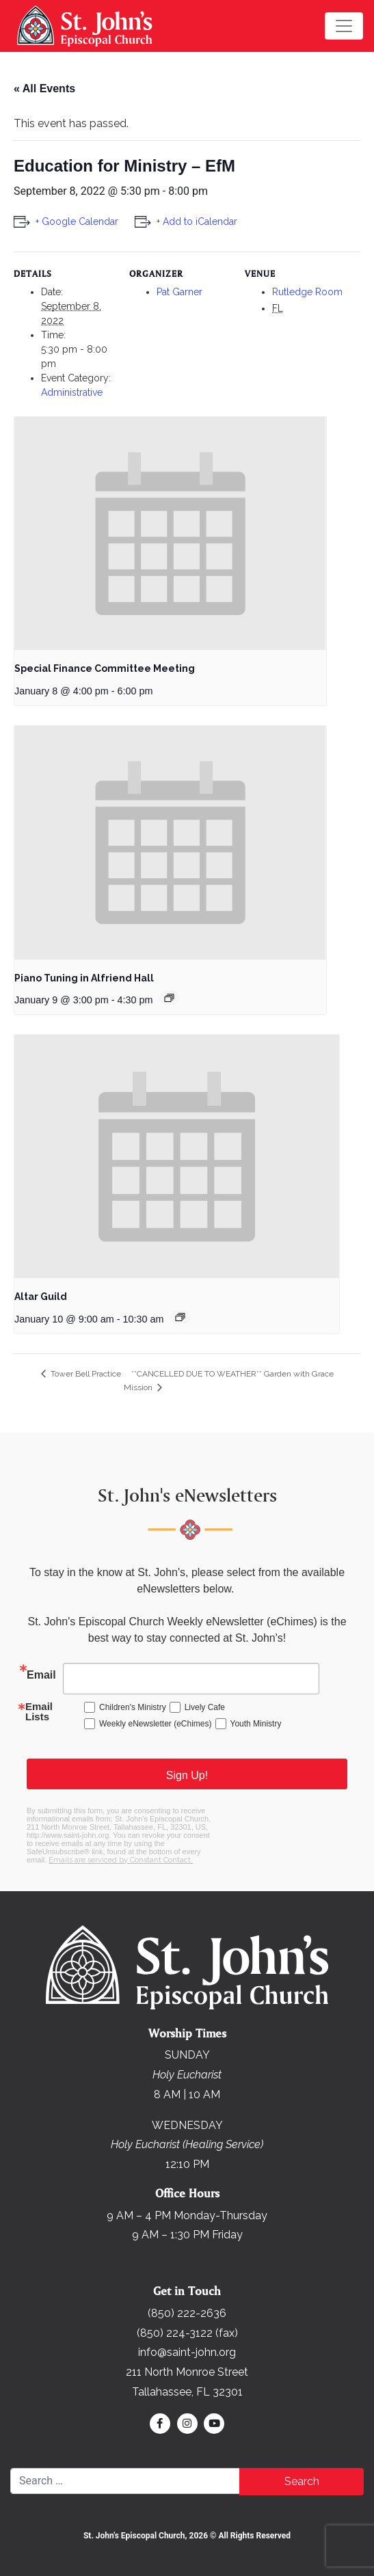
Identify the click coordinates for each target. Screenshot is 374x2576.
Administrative (72, 392)
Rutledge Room (307, 291)
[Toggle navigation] (344, 26)
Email (41, 1675)
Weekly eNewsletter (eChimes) (155, 1723)
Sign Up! (187, 1775)
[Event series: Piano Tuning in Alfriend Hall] (169, 998)
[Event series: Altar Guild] (180, 1317)
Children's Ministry (132, 1707)
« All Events (44, 88)
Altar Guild (40, 1296)
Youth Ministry (256, 1723)
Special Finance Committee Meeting (104, 668)
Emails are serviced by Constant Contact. (121, 1860)
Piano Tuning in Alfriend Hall (84, 978)
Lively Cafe (205, 1707)
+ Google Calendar (77, 221)
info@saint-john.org (187, 2352)
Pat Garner (179, 291)
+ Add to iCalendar (197, 221)
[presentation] (170, 534)
